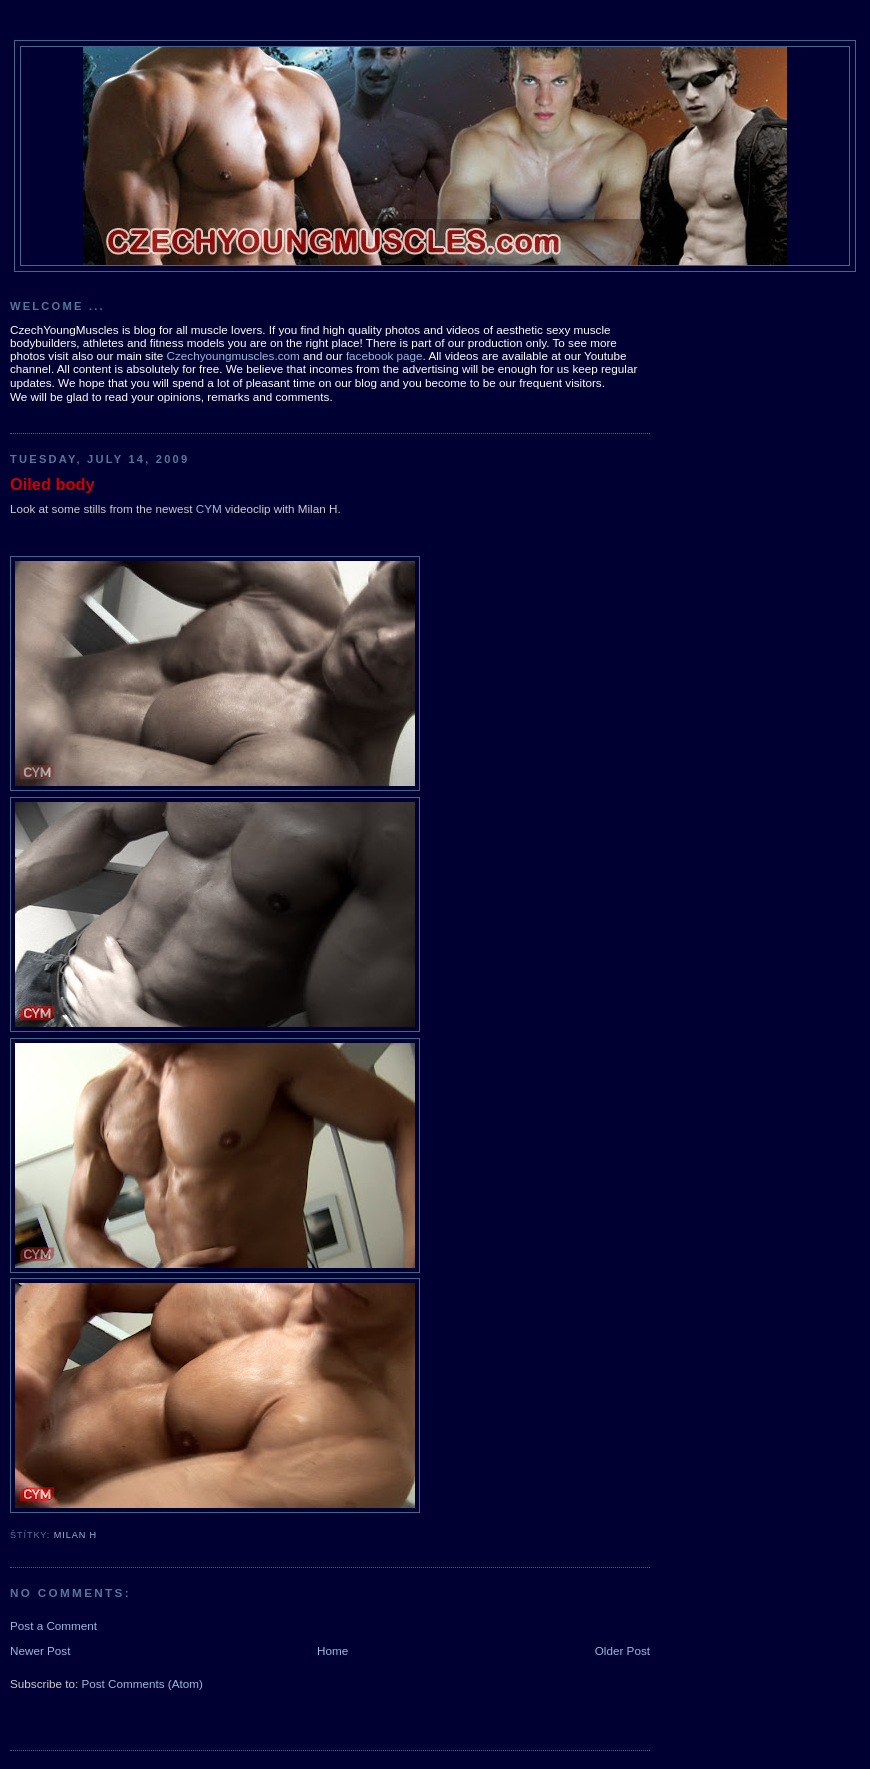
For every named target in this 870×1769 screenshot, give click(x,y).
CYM (209, 508)
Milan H (75, 1535)
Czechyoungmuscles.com (233, 355)
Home (332, 1650)
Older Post (622, 1650)
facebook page (384, 355)
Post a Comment (53, 1625)
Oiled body (52, 484)
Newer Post (40, 1650)
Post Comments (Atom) (141, 1683)
